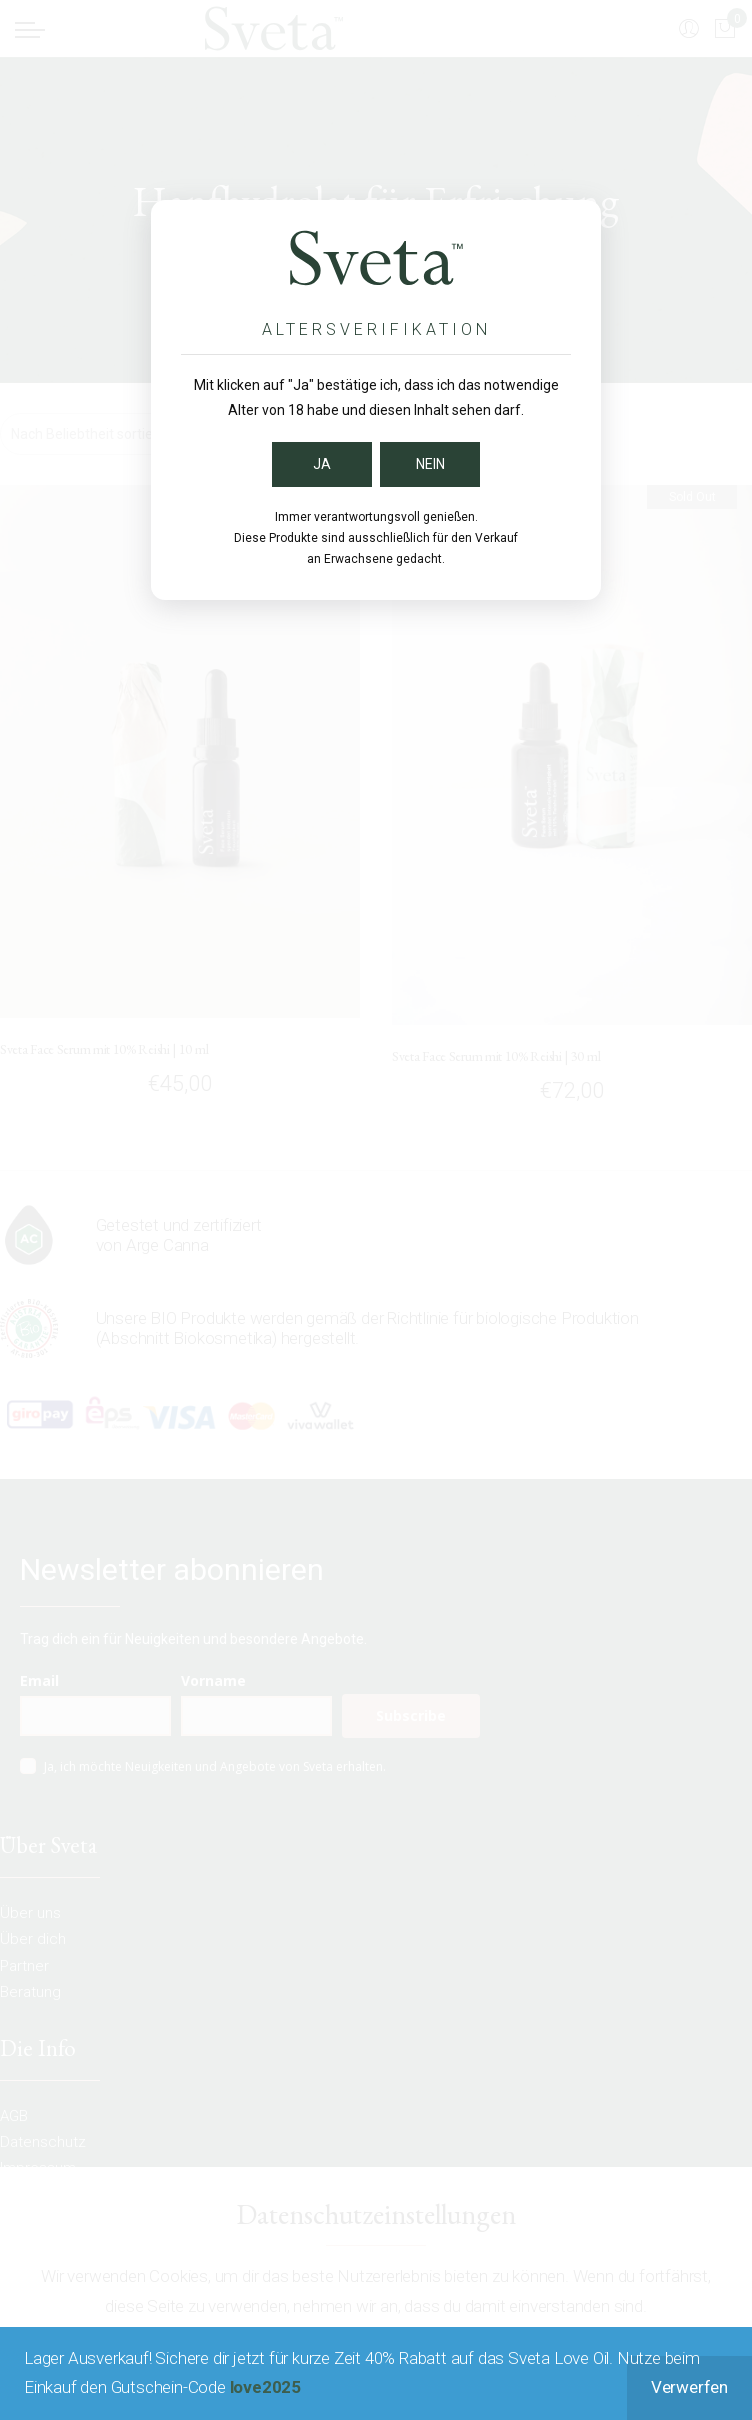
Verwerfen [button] (689, 2387)
